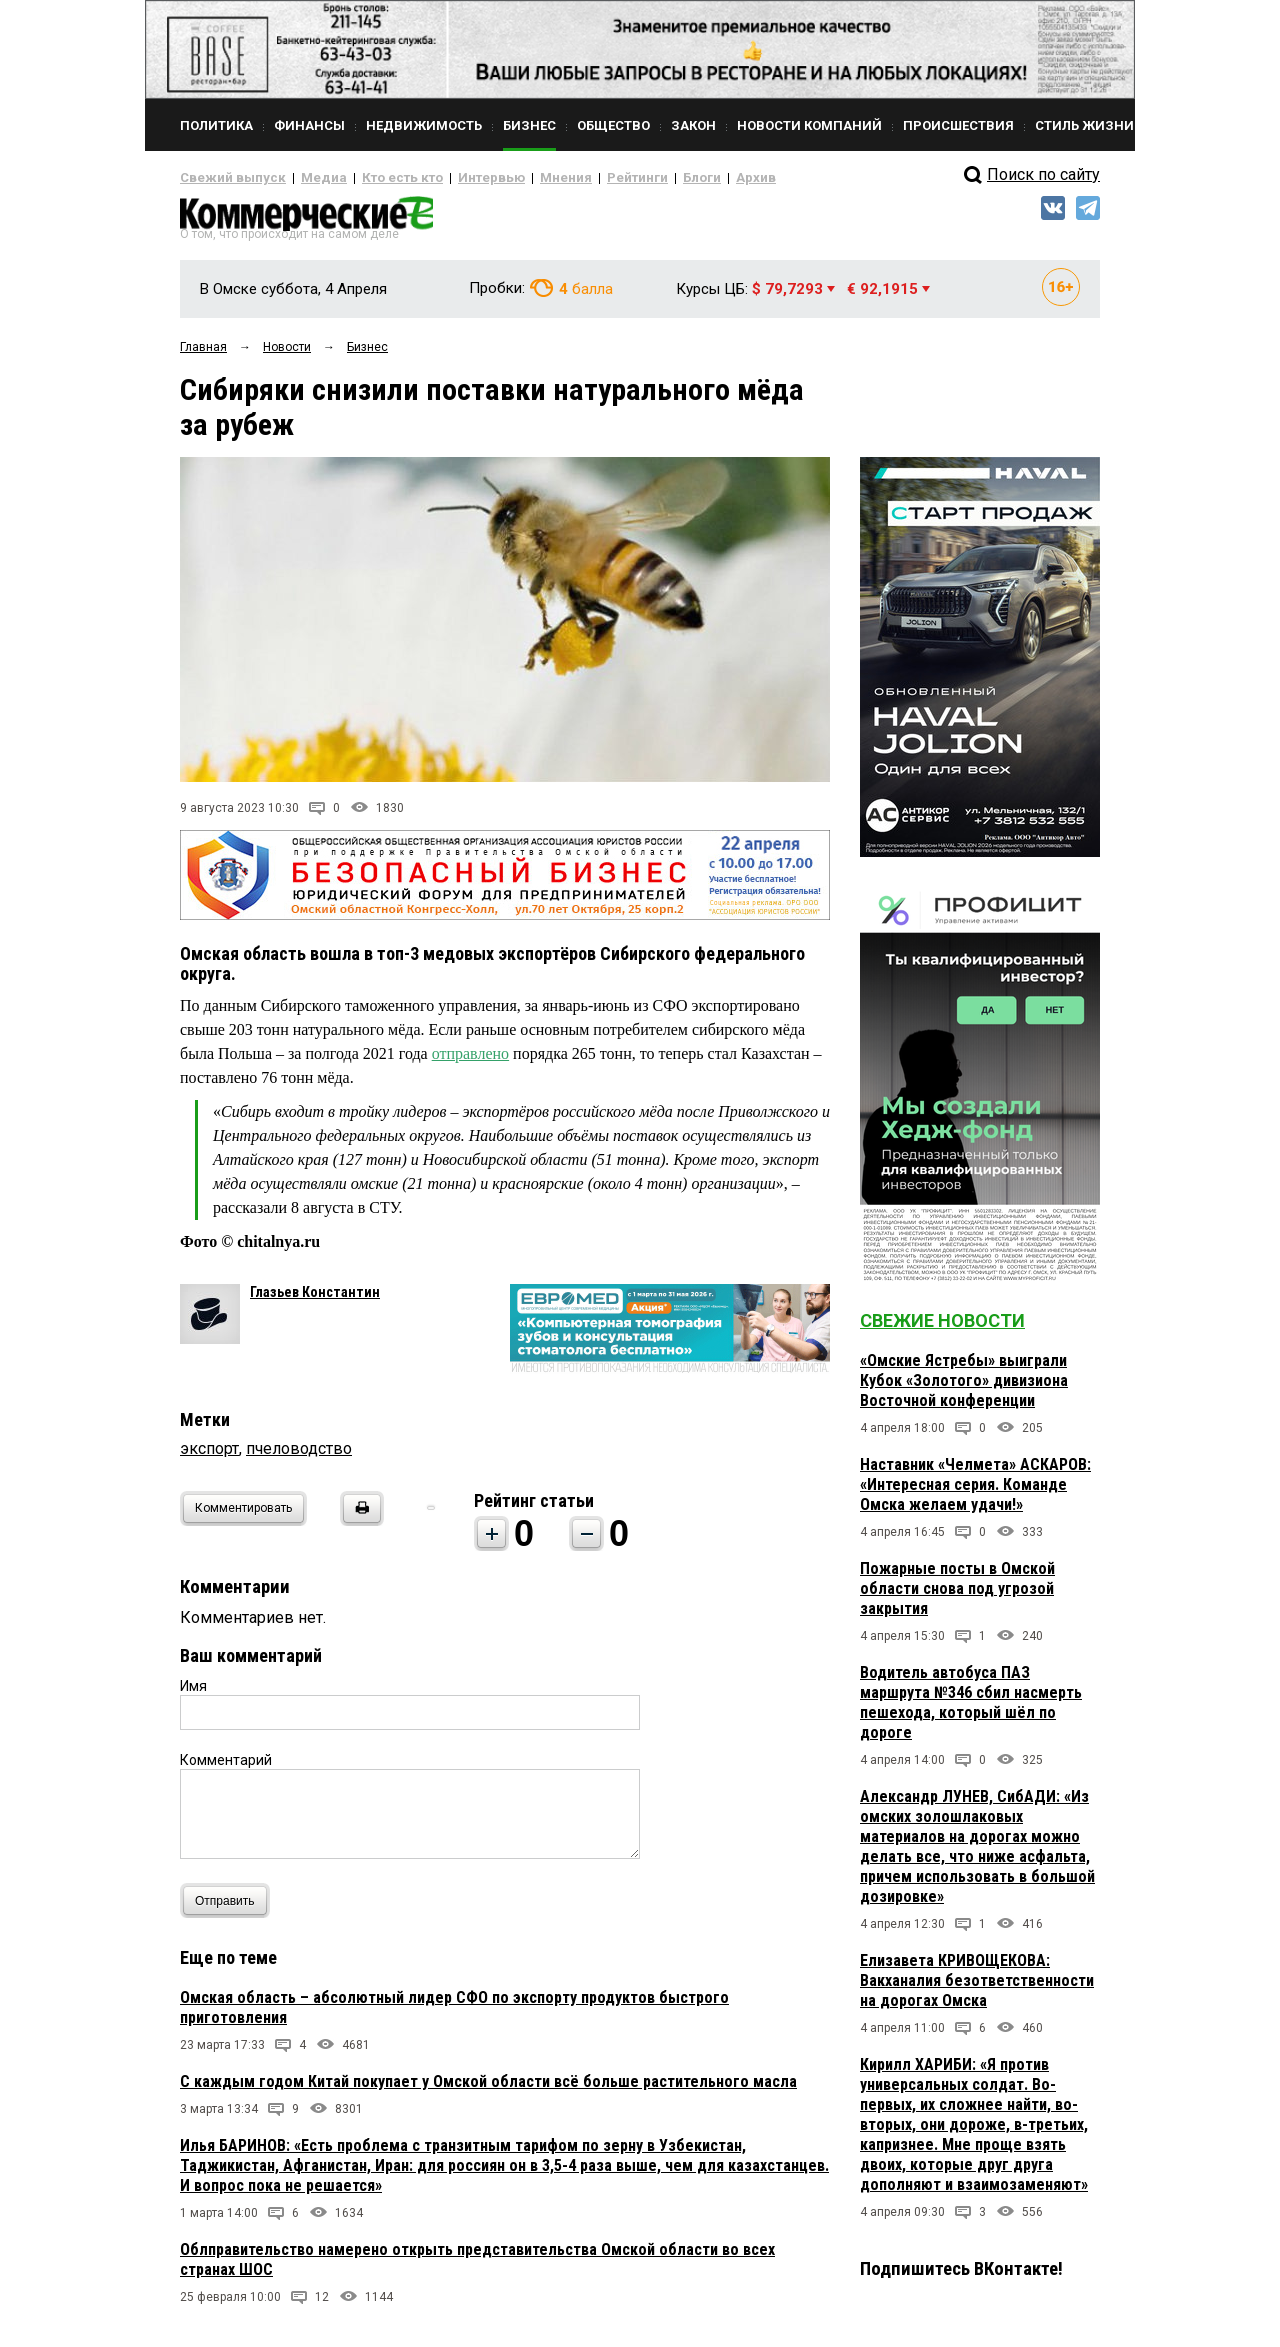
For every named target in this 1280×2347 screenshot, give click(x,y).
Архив (685, 178)
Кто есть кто (373, 178)
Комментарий (226, 1768)
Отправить (229, 1908)
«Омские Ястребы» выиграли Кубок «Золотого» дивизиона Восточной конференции (964, 1388)
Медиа (304, 178)
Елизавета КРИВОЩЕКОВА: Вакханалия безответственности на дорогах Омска (977, 1988)
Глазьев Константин (315, 1300)
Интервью (450, 178)
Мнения (515, 178)
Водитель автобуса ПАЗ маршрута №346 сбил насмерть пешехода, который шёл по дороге (971, 1710)
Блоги (636, 178)
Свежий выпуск (225, 178)
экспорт (209, 1456)
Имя (193, 1694)
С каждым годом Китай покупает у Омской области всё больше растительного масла (488, 2089)
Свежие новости (942, 1328)
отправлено (470, 1061)
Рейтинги (579, 178)
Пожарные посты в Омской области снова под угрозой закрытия (957, 1596)
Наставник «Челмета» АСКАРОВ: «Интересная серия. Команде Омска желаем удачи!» (975, 1492)
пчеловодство (299, 1456)
